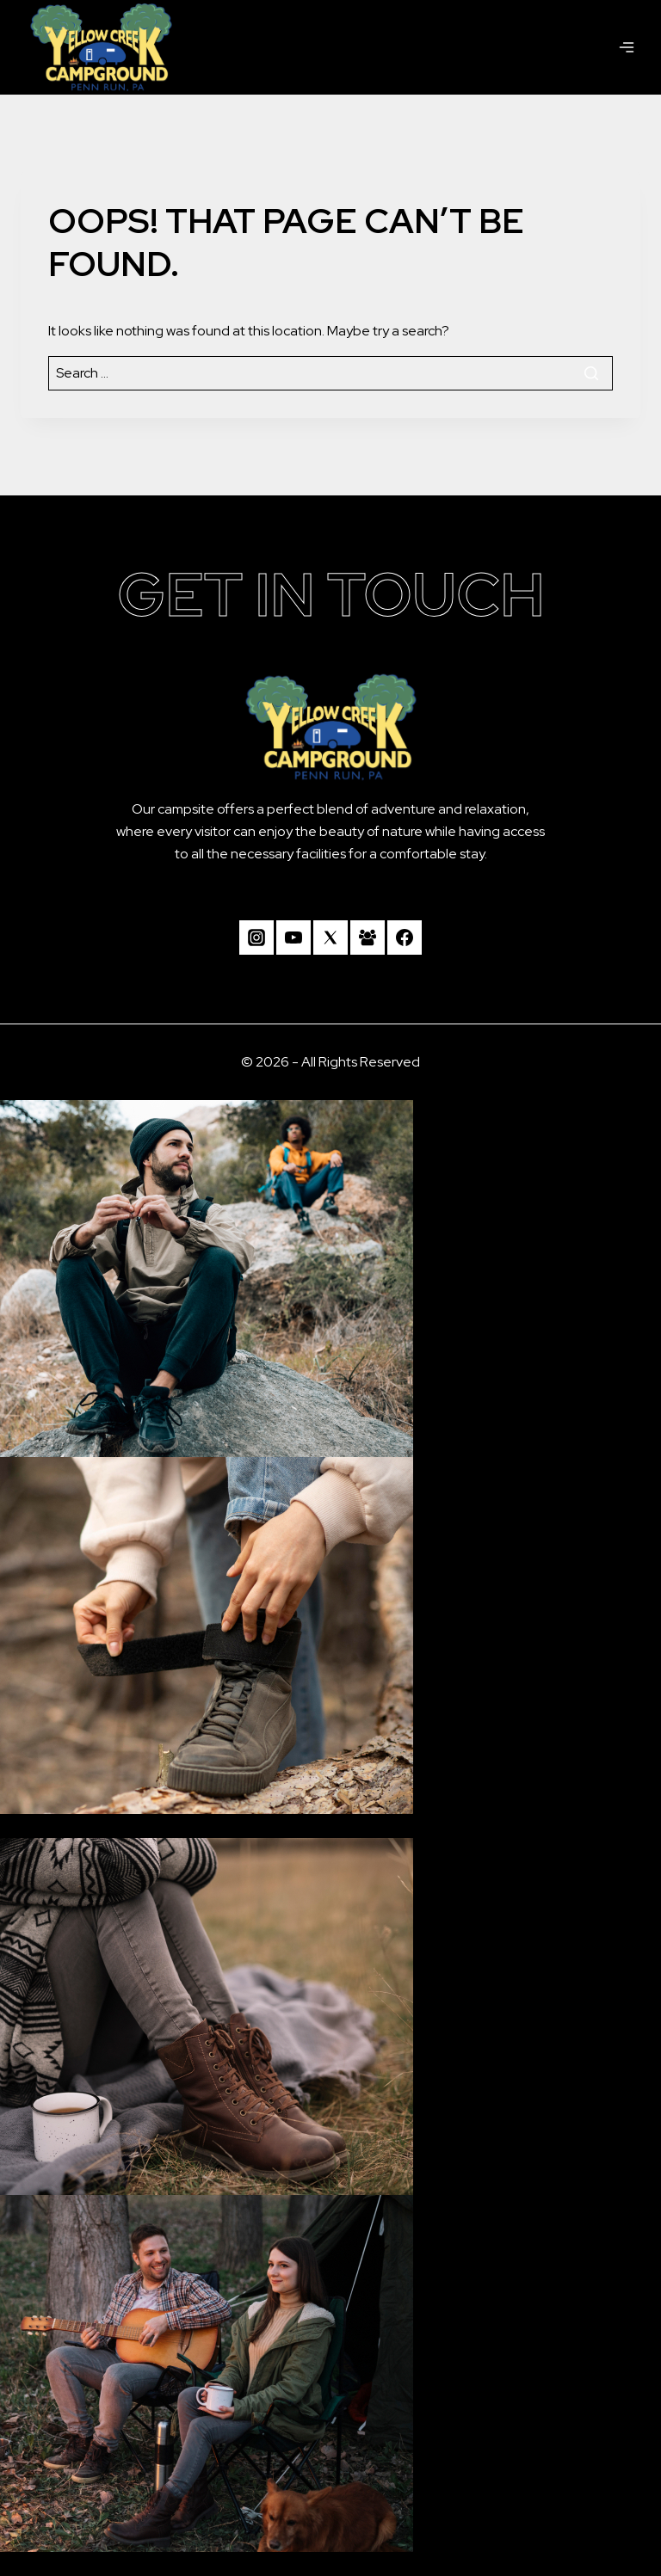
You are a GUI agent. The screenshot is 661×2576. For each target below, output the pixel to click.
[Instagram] (256, 937)
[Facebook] (404, 937)
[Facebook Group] (367, 937)
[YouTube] (293, 937)
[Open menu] (626, 47)
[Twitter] (330, 937)
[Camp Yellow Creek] (101, 47)
